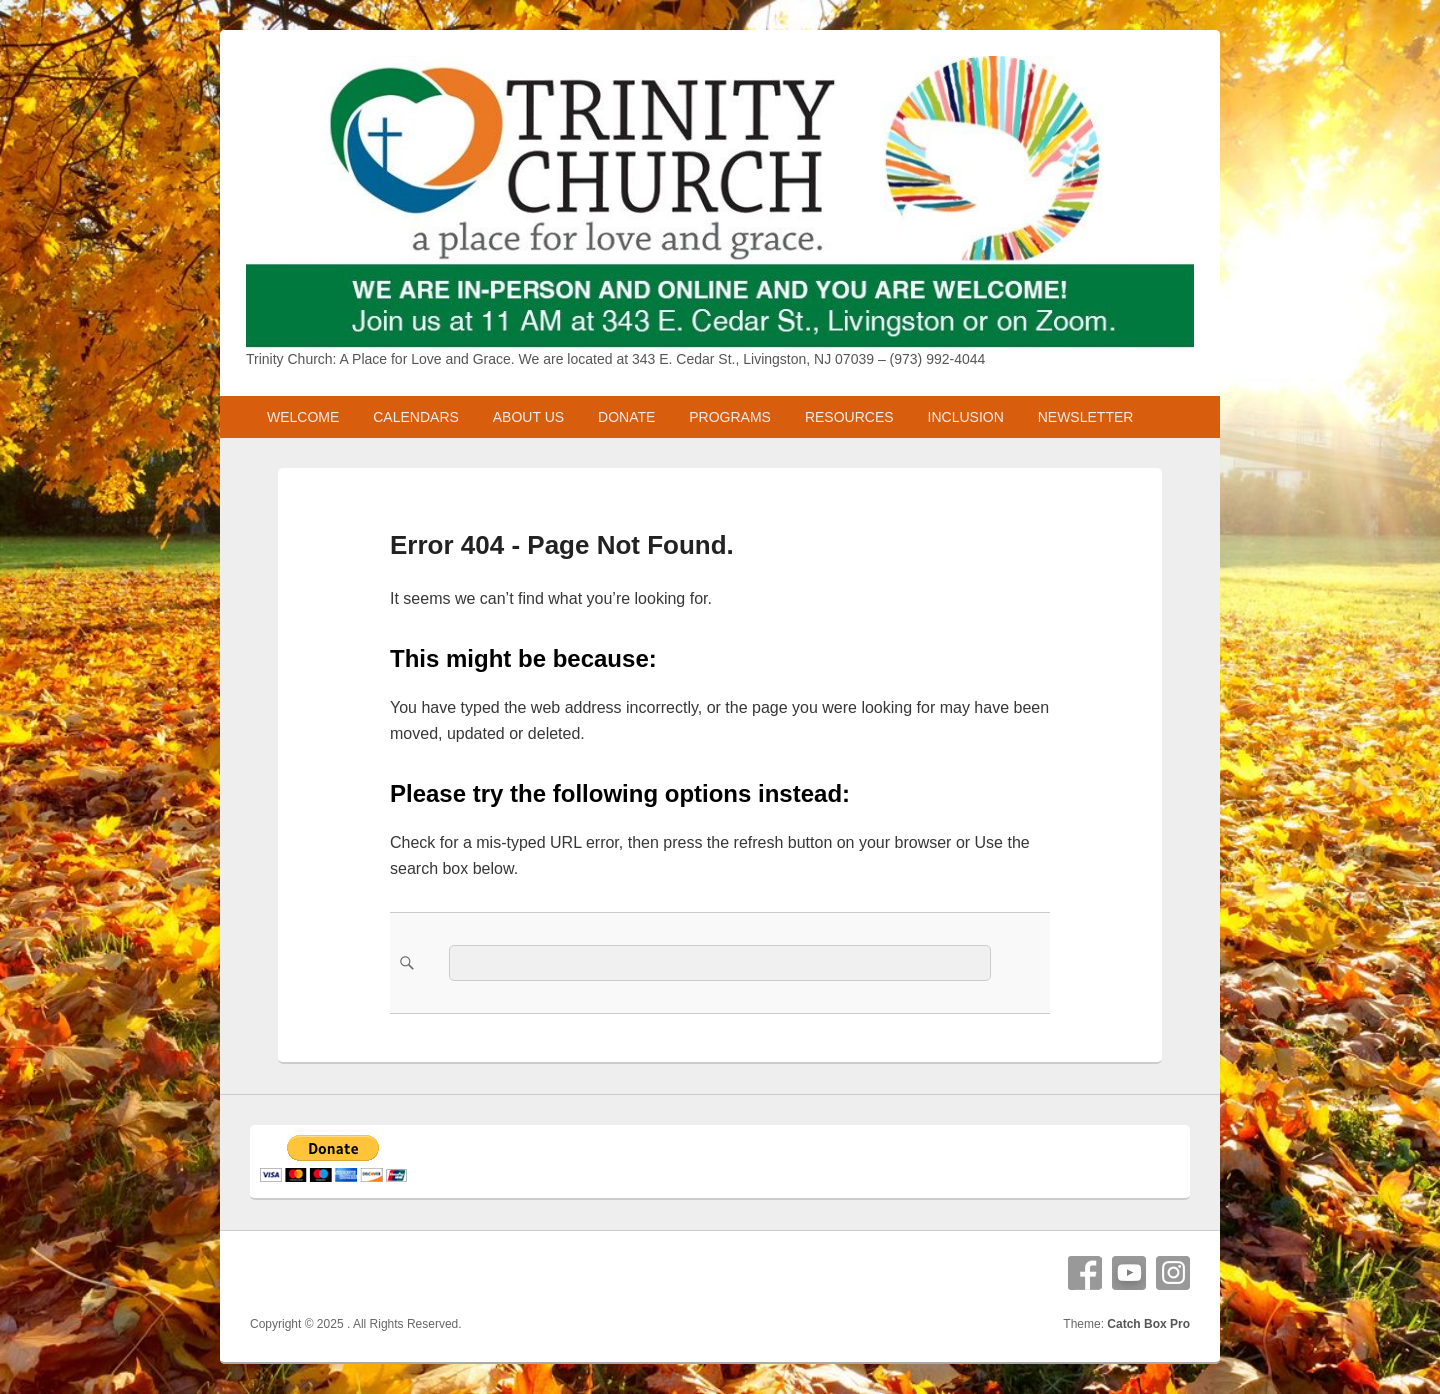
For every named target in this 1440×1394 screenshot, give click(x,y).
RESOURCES (849, 417)
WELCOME (303, 417)
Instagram (1173, 1273)
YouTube (1129, 1273)
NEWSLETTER (1086, 417)
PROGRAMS (730, 417)
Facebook (1085, 1273)
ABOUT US (528, 417)
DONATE (626, 417)
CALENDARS (416, 417)
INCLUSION (966, 417)
